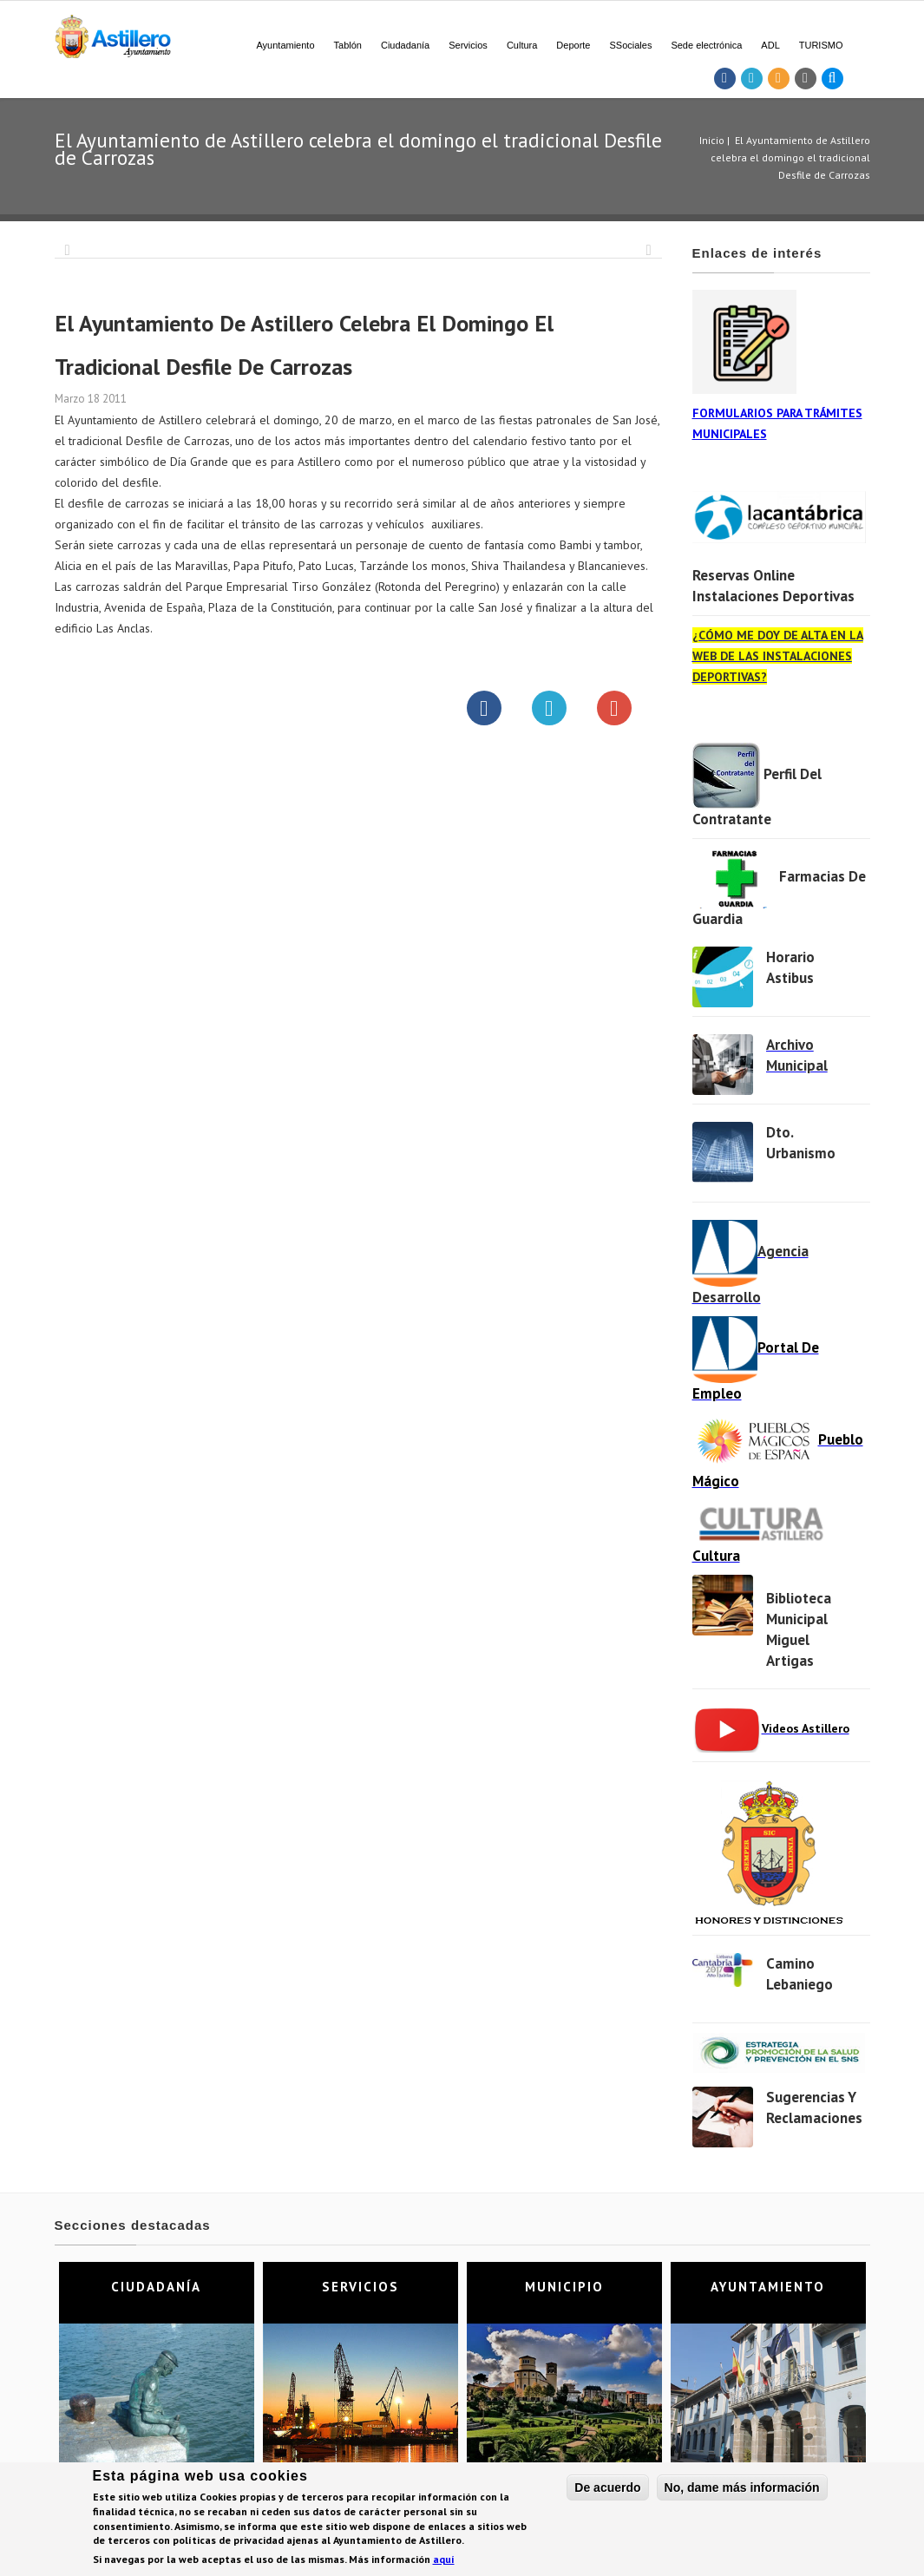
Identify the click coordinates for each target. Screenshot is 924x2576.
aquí (444, 2560)
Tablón (348, 45)
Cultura (522, 45)
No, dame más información (742, 2488)
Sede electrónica (706, 45)
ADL (770, 45)
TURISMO (821, 45)
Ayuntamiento (285, 45)
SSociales (630, 45)
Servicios (468, 45)
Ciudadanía (405, 45)
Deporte (573, 45)
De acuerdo (607, 2488)
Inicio (711, 140)
